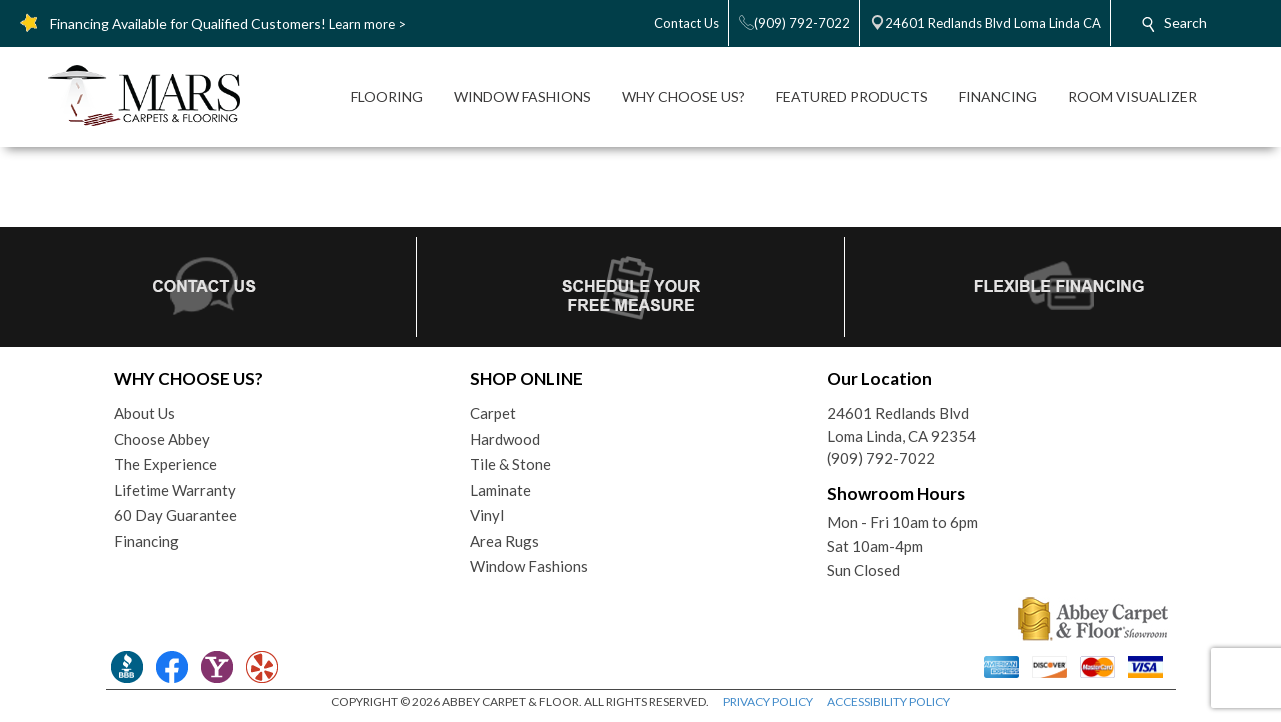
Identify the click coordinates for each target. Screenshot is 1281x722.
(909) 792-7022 (881, 458)
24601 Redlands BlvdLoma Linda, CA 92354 (901, 424)
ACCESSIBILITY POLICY (888, 701)
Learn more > (367, 24)
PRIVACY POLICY (768, 701)
